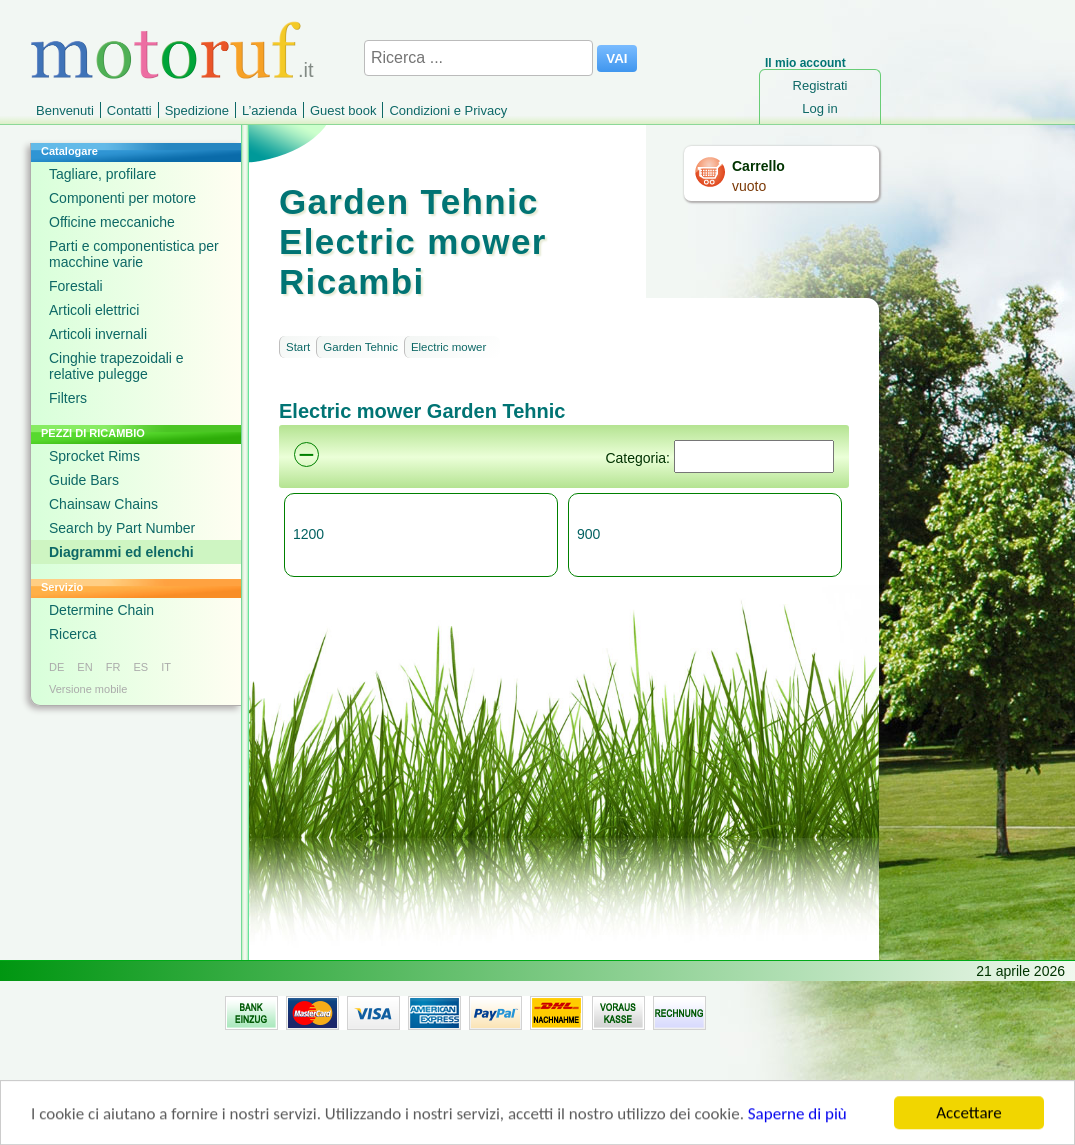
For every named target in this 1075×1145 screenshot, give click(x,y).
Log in (819, 108)
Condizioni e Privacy (448, 110)
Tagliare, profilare (102, 174)
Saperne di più (797, 1116)
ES (140, 667)
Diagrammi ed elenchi (121, 552)
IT (166, 667)
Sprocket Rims (94, 456)
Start (298, 347)
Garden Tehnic (360, 347)
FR (113, 667)
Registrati (820, 85)
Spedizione (197, 110)
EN (84, 667)
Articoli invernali (98, 334)
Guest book (343, 110)
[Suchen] (754, 456)
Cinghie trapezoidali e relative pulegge (116, 366)
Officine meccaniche (112, 222)
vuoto (749, 186)
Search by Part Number (122, 528)
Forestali (76, 286)
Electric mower (448, 347)
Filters (68, 398)
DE (56, 667)
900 (588, 534)
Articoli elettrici (94, 310)
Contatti (129, 110)
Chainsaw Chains (103, 504)
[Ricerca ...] (478, 58)
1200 (308, 534)
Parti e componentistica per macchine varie (134, 254)
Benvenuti (65, 110)
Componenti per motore (122, 198)
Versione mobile (88, 689)
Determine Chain (101, 610)
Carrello (758, 166)
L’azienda (269, 110)
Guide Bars (84, 480)
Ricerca (72, 634)
